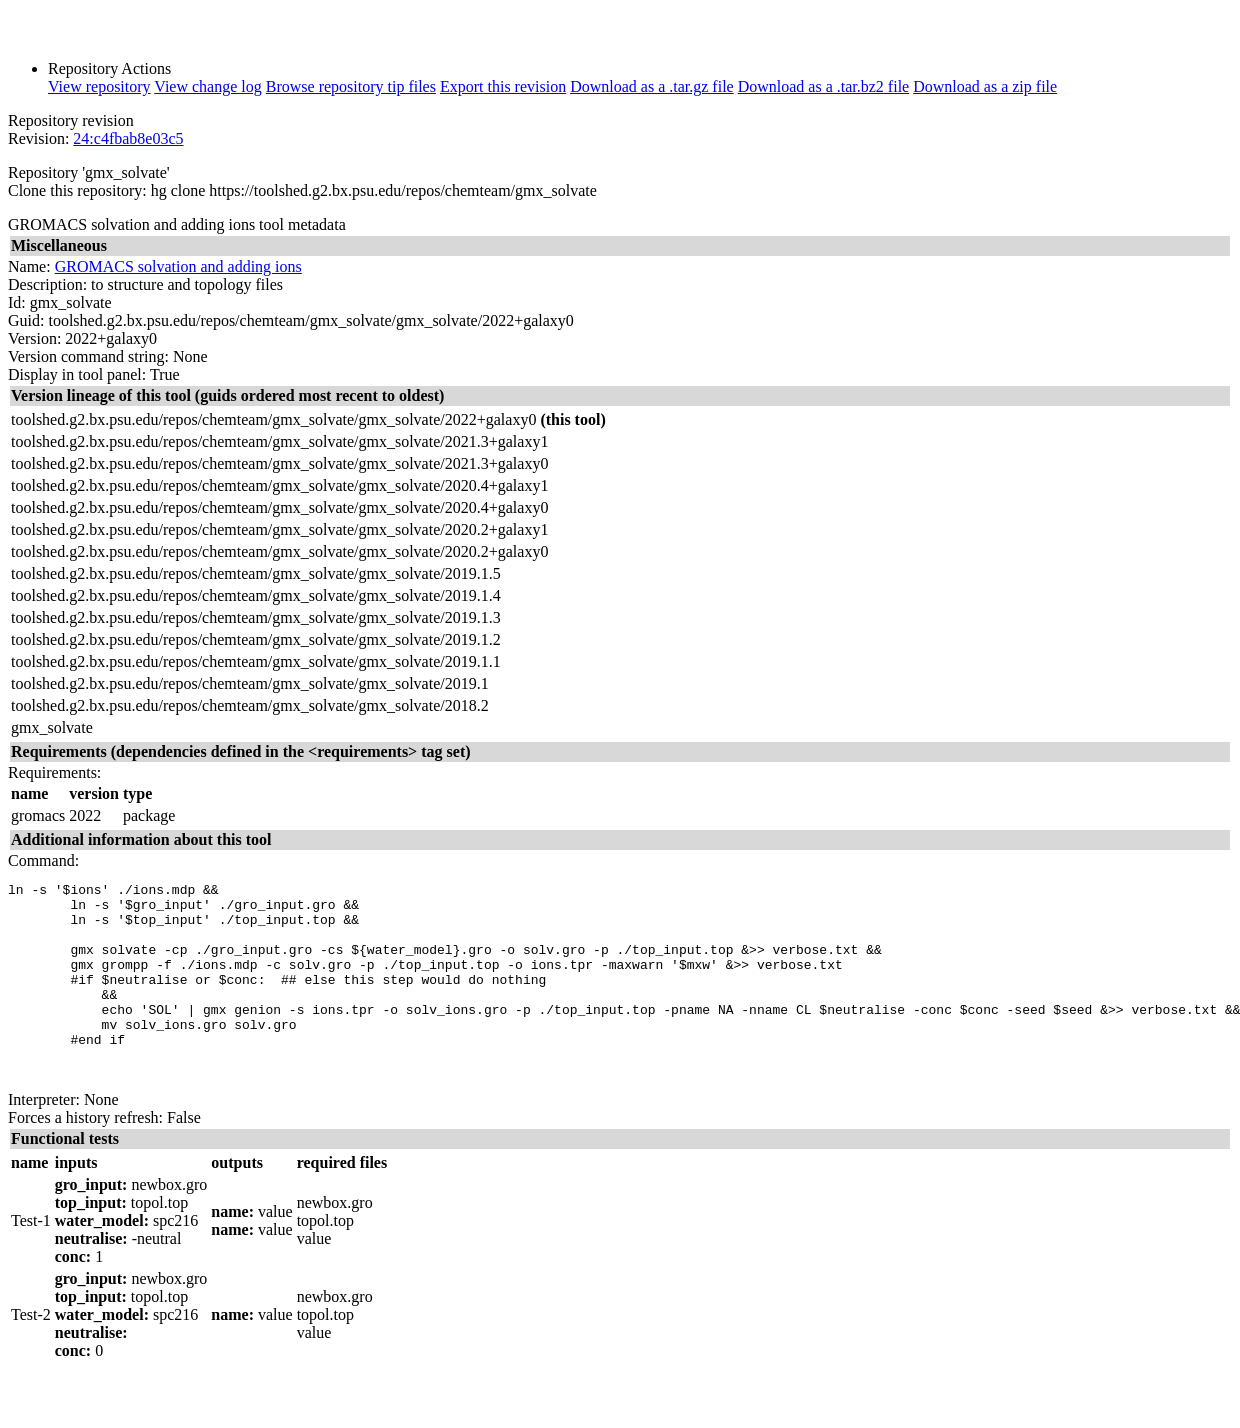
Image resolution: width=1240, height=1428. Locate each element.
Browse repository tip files (351, 86)
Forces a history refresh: (85, 1156)
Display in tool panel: (77, 374)
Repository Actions (109, 68)
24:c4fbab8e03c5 (128, 138)
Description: (47, 284)
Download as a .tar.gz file (652, 86)
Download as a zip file (985, 86)
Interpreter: (44, 1138)
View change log (207, 86)
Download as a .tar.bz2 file (824, 86)
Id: (17, 302)
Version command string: (88, 356)
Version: (34, 338)
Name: (29, 266)
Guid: (26, 320)
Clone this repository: (77, 190)
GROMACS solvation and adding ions (178, 266)
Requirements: (54, 772)
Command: (43, 860)
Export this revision (503, 86)
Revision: (38, 138)
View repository (99, 86)
